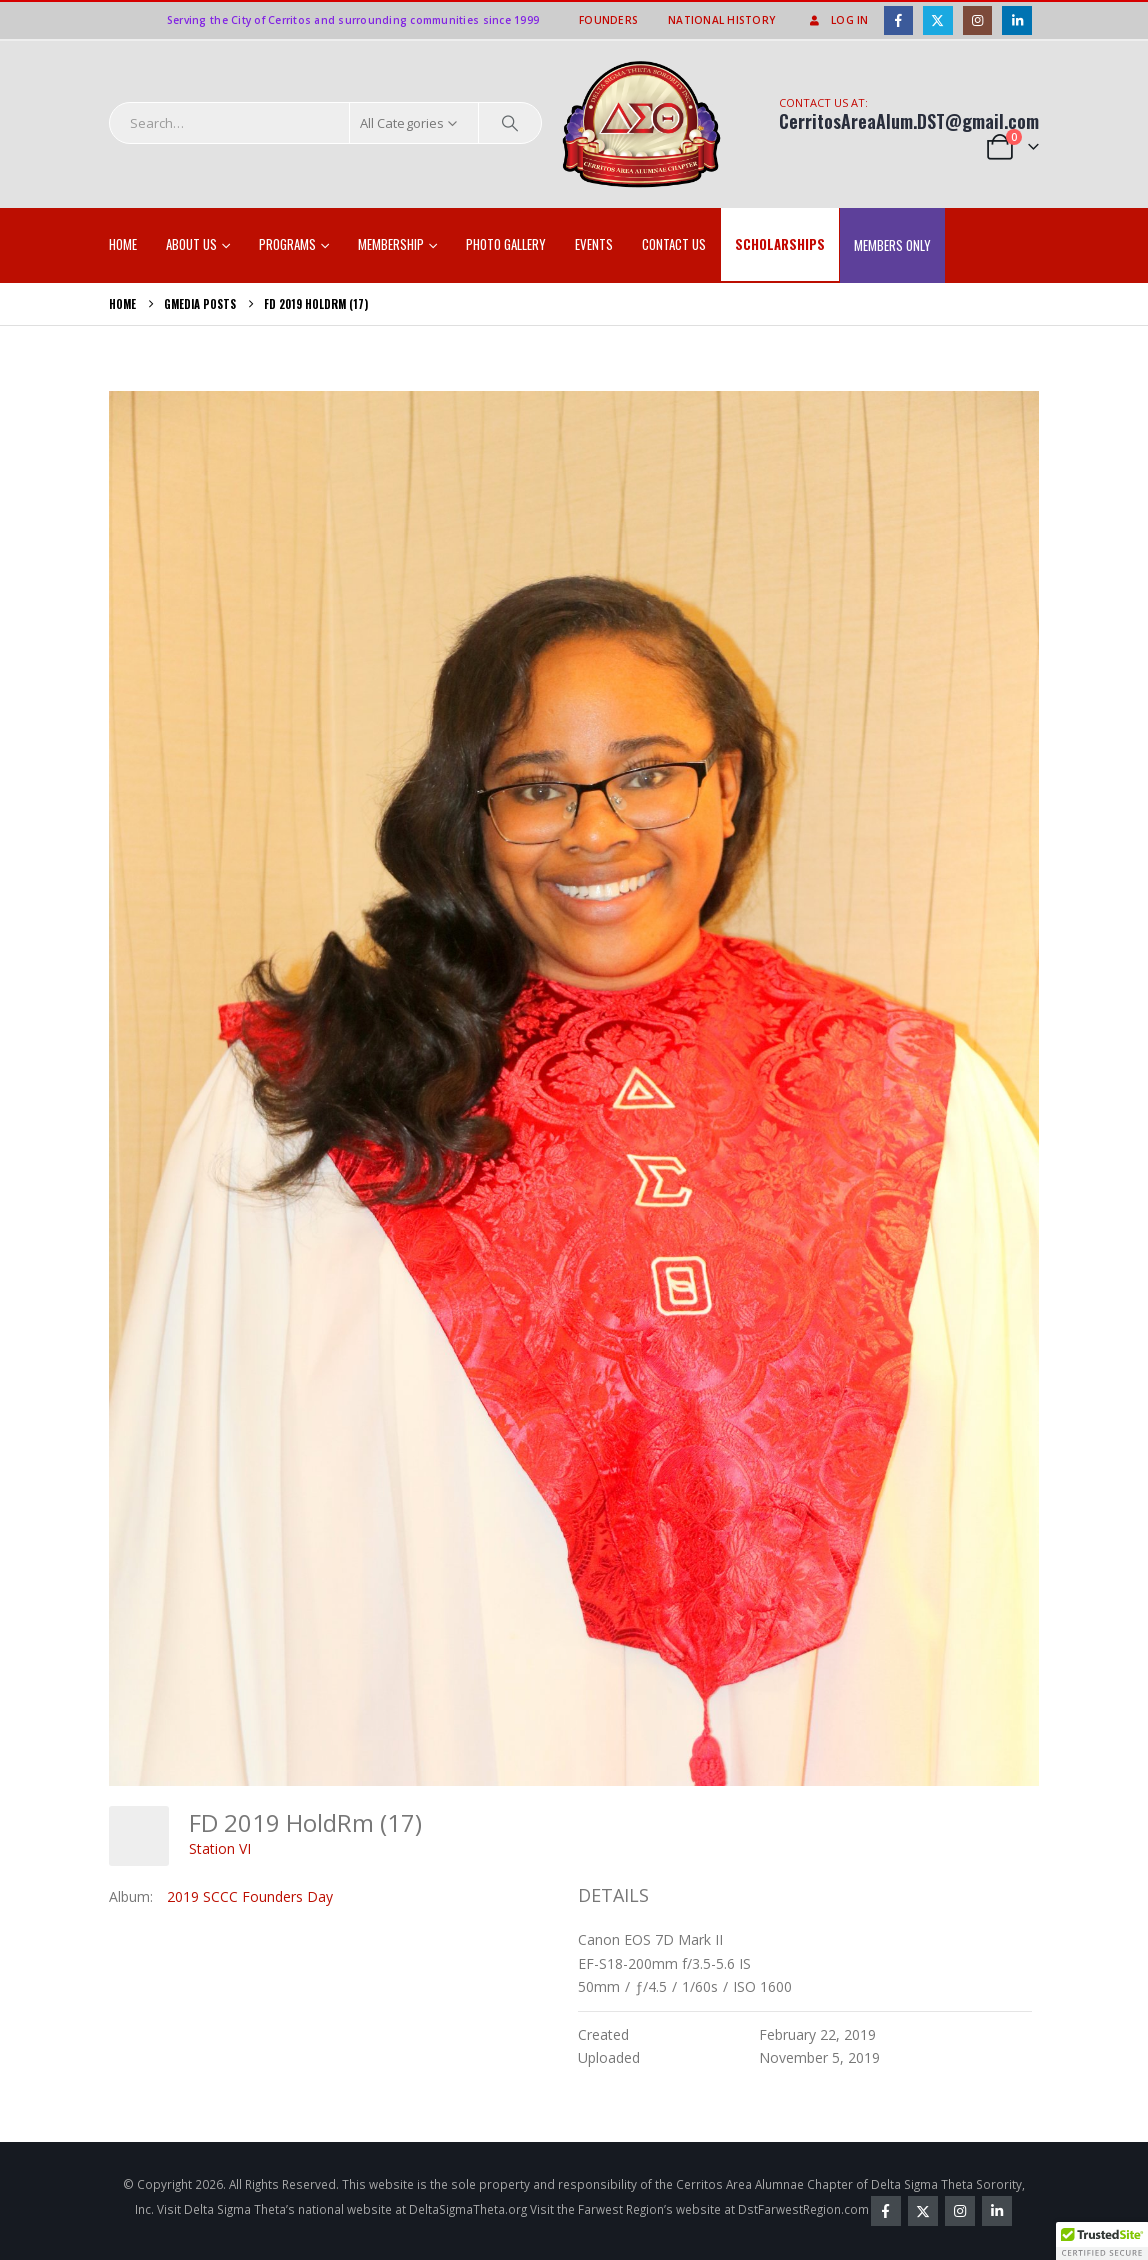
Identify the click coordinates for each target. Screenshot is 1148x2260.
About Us (191, 244)
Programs (287, 244)
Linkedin (997, 2211)
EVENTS (594, 244)
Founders (608, 20)
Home (123, 244)
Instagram (960, 2211)
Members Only (892, 245)
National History (721, 20)
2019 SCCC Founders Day (250, 1896)
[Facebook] (898, 20)
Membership (391, 244)
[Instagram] (977, 20)
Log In (837, 20)
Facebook (886, 2211)
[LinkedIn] (1016, 20)
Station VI (220, 1848)
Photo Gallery (506, 244)
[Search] (510, 123)
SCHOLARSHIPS (780, 244)
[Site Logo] (642, 125)
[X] (937, 20)
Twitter (923, 2211)
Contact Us (674, 244)
